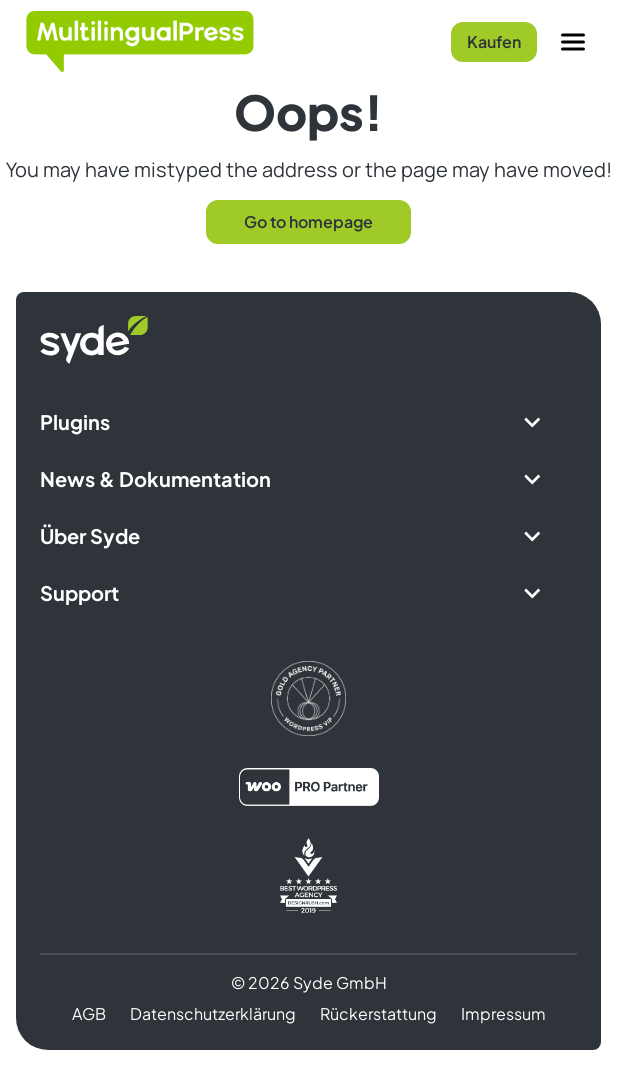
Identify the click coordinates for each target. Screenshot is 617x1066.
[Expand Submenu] (532, 422)
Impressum (503, 1013)
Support (79, 592)
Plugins (75, 421)
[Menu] (573, 42)
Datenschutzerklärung (213, 1013)
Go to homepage (308, 221)
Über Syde (90, 535)
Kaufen (494, 41)
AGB (89, 1013)
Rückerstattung (378, 1013)
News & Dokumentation (155, 478)
